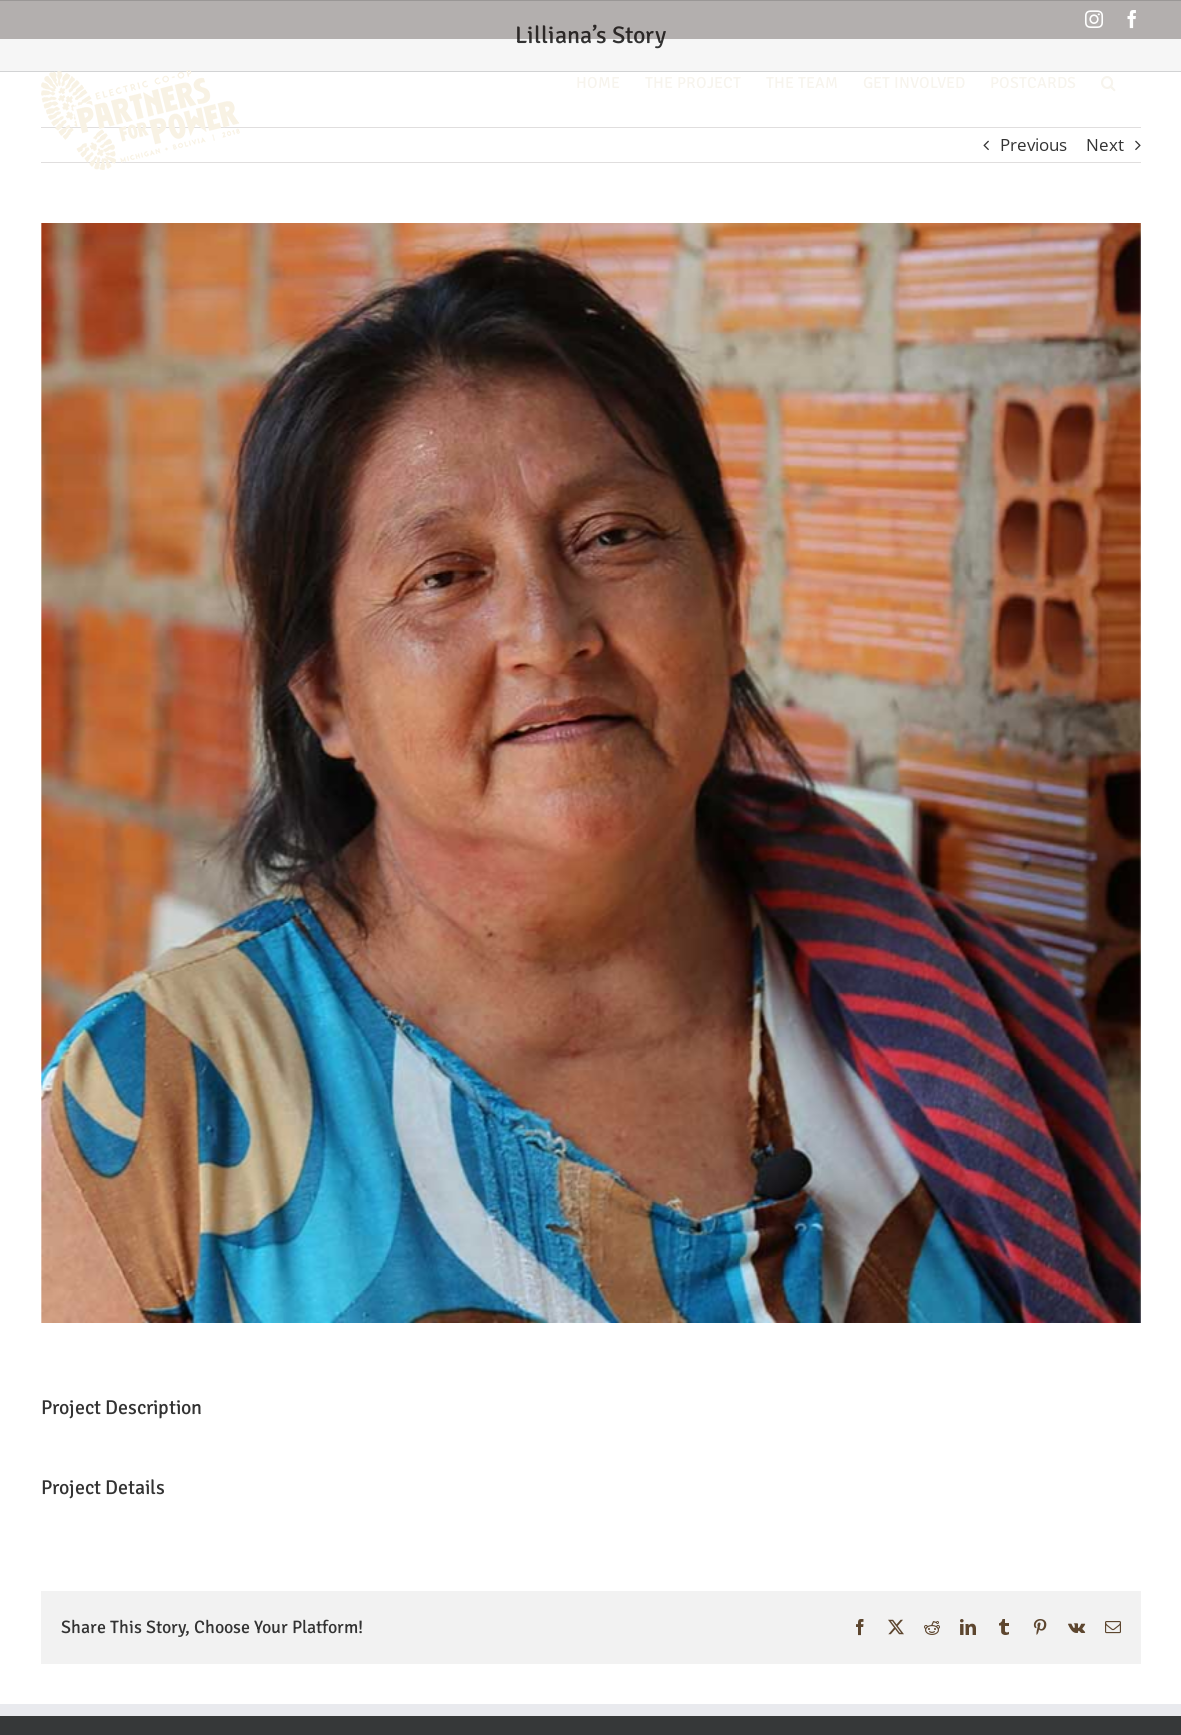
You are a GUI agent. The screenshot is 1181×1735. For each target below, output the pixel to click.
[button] (1108, 81)
